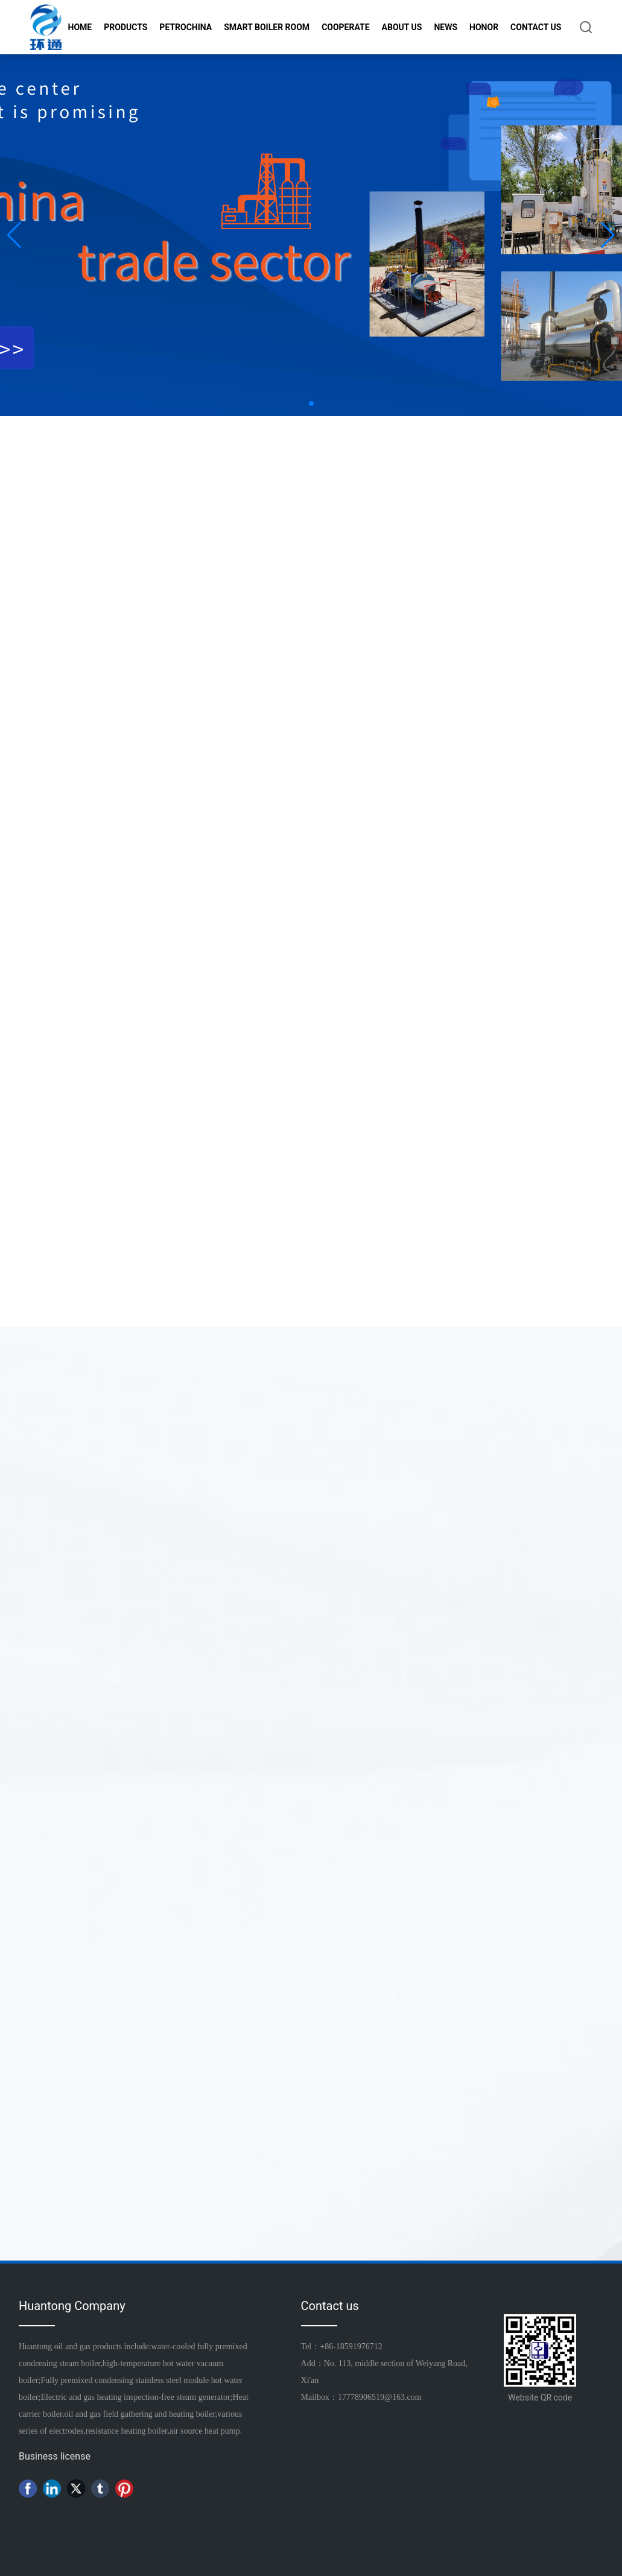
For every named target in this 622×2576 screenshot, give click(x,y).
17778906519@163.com (380, 2397)
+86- (328, 2346)
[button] (311, 403)
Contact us (330, 2306)
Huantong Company (72, 2306)
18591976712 (359, 2346)
